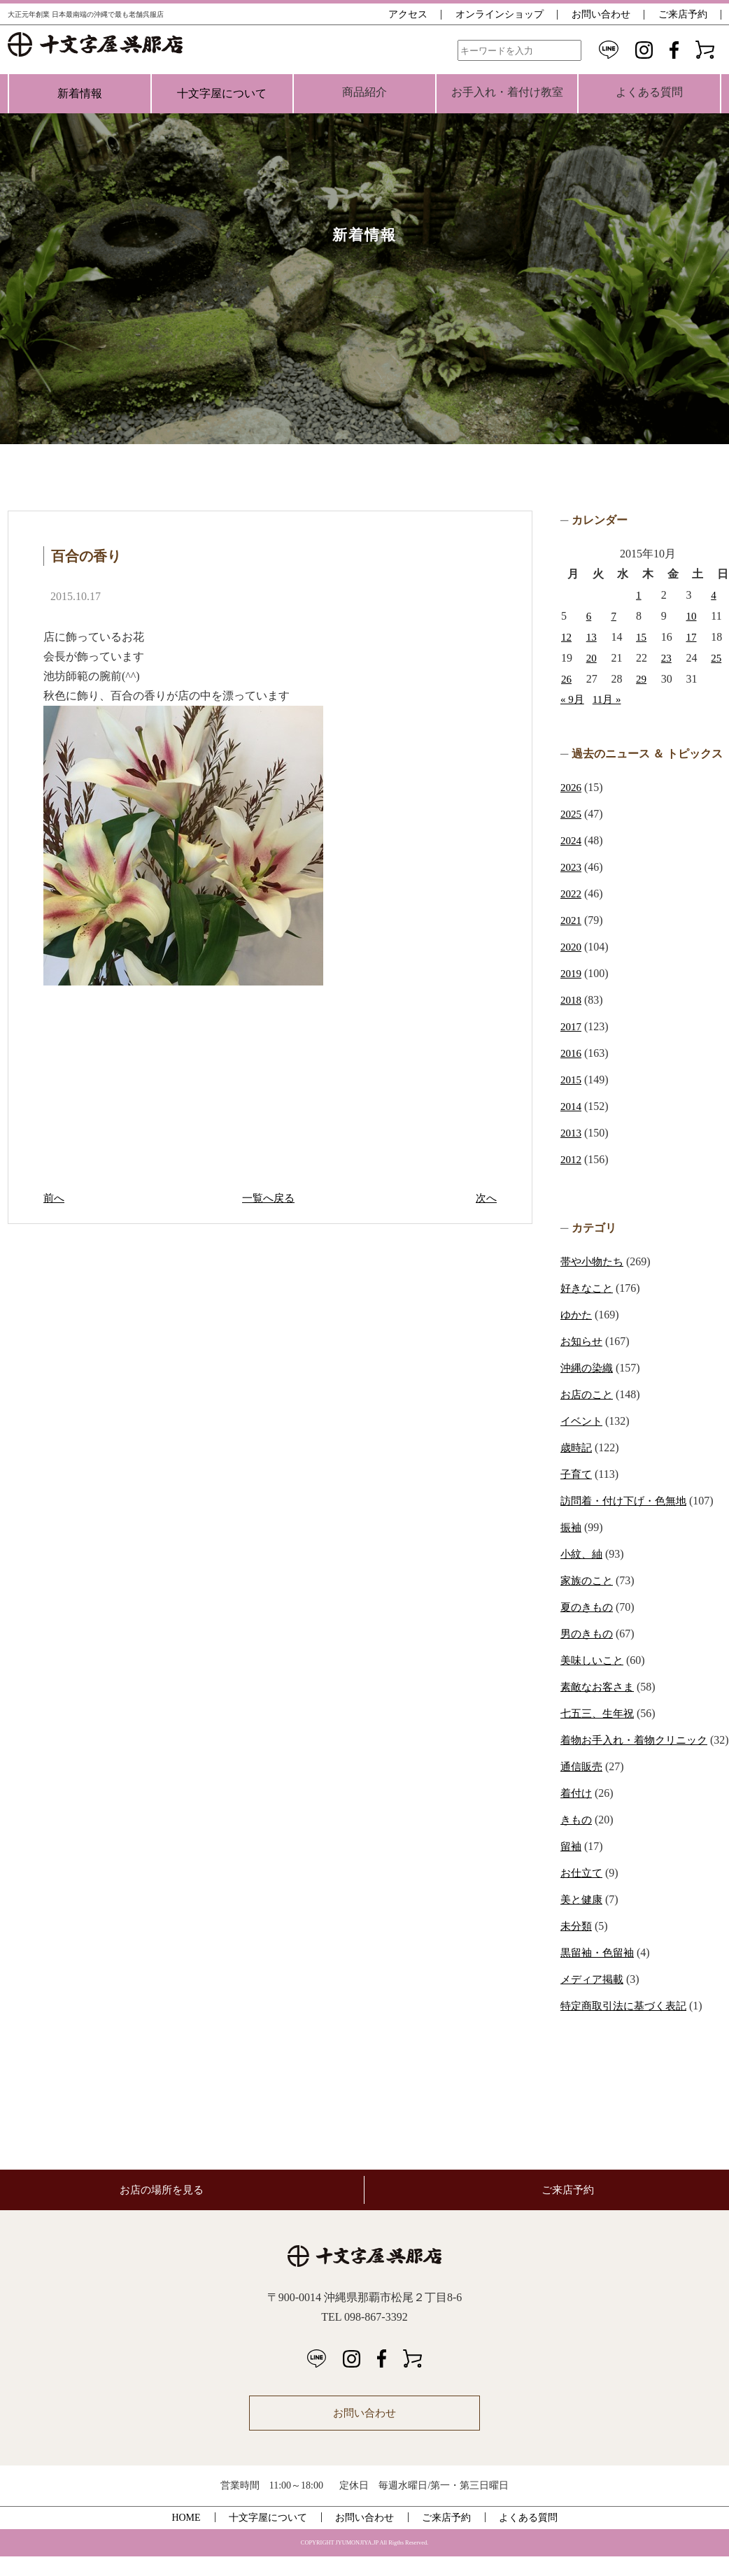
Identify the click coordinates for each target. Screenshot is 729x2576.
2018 (571, 1000)
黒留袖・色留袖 (599, 1972)
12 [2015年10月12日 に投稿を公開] (566, 637)
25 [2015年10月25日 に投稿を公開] (716, 658)
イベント (582, 1421)
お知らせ (582, 1341)
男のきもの (588, 1633)
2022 (571, 893)
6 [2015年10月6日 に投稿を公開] (589, 616)
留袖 (571, 1866)
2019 (571, 973)
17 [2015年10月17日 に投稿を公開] (692, 637)
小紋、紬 (582, 1554)
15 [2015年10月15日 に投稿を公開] (641, 637)
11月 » (609, 699)
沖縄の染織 (588, 1368)
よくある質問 (528, 2537)
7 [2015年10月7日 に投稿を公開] (613, 616)
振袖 (571, 1527)
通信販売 (582, 1786)
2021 (571, 920)
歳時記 (577, 1447)
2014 (571, 1106)
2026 (571, 787)
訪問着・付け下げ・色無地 (627, 1501)
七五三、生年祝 (599, 1713)
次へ (485, 1198)
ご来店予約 (682, 14)
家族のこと (588, 1580)
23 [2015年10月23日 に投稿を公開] (666, 658)
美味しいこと (594, 1660)
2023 (571, 867)
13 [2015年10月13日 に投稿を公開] (591, 637)
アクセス (407, 14)
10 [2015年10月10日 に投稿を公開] (692, 616)
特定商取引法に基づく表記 (627, 2025)
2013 (571, 1133)
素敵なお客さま (599, 1687)
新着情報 (79, 93)
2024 (571, 840)
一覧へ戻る (270, 1198)
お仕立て (582, 1892)
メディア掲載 (594, 1999)
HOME (185, 2537)
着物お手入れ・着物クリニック (638, 1740)
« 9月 (573, 699)
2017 (571, 1026)
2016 (571, 1053)
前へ (54, 1198)
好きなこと (588, 1288)
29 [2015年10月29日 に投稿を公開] (641, 679)
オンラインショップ (499, 14)
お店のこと (588, 1394)
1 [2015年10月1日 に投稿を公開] (639, 595)
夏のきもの (588, 1607)
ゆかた (577, 1315)
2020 (571, 947)
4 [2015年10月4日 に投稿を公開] (713, 595)
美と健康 (582, 1919)
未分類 (577, 1945)
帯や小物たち (594, 1261)
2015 (571, 1080)
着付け (577, 1813)
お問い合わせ (601, 14)
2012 (571, 1159)
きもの (577, 1839)
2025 (571, 814)
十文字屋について (222, 93)
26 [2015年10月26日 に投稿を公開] (566, 679)
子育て (577, 1474)
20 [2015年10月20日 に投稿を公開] (591, 658)
